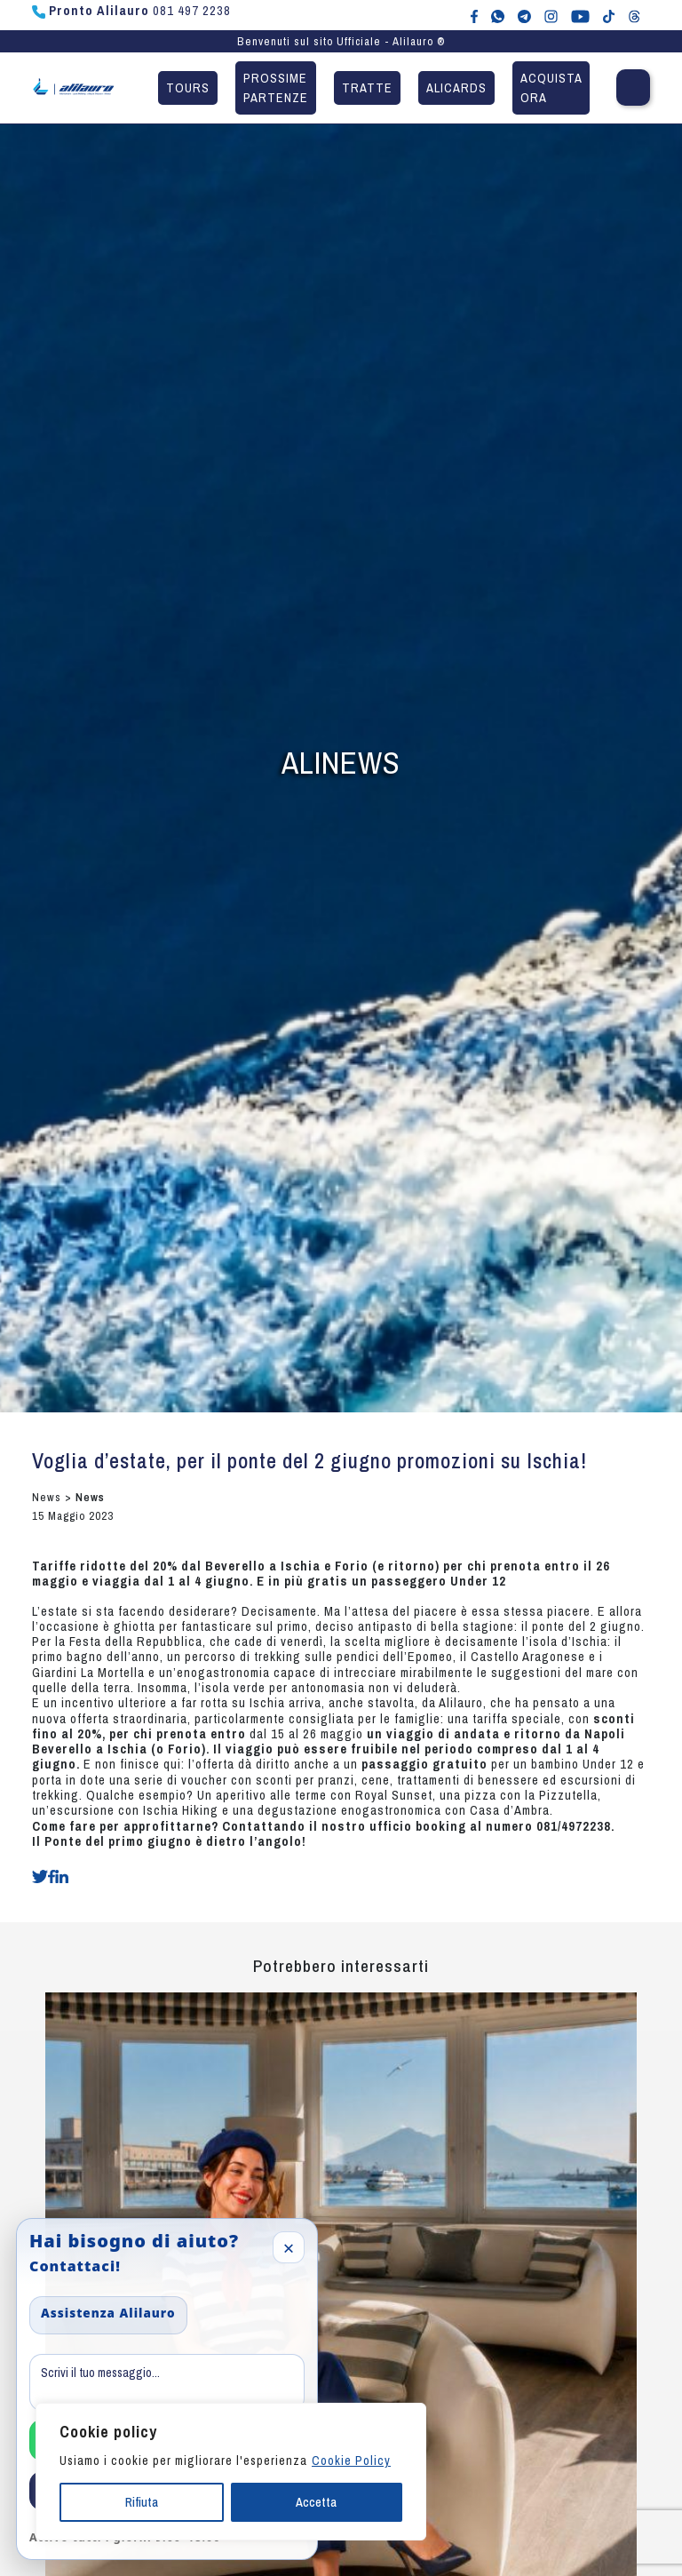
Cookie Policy (351, 2461)
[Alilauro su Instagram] (551, 15)
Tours (188, 87)
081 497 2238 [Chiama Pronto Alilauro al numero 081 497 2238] (131, 11)
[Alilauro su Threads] (634, 15)
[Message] (167, 2382)
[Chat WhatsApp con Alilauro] (497, 15)
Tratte (367, 87)
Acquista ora (551, 87)
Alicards (456, 87)
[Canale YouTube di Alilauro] (580, 15)
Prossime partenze (275, 87)
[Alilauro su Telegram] (524, 15)
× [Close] (289, 2247)
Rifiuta (141, 2502)
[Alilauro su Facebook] (474, 15)
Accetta (316, 2502)
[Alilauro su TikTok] (609, 15)
